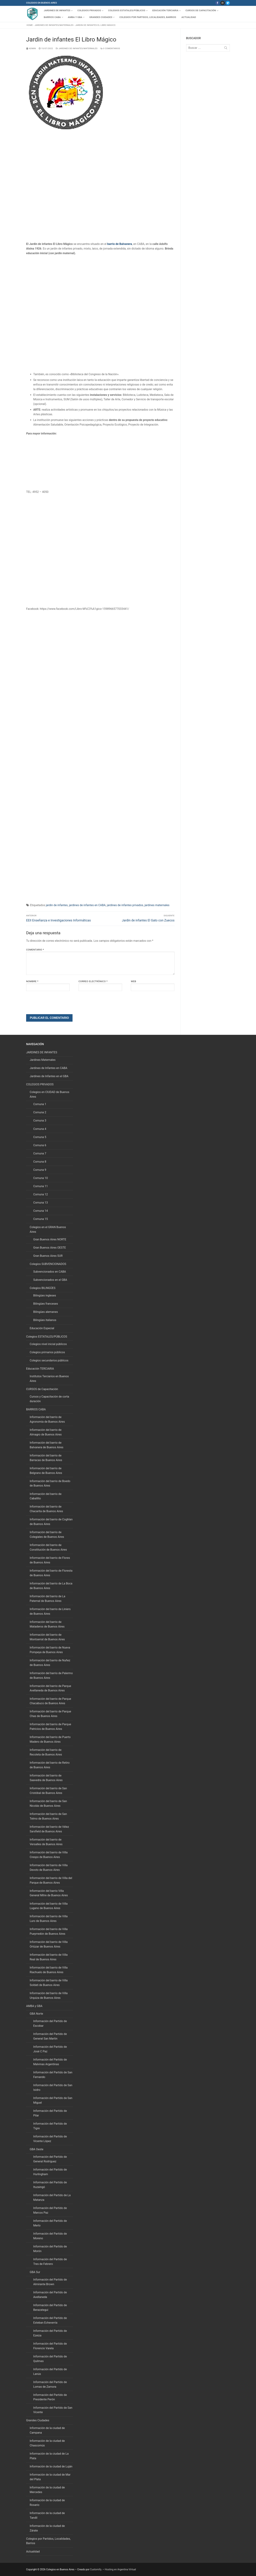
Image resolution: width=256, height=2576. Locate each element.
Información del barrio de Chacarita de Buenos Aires (46, 1509)
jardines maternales (157, 905)
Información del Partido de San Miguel (52, 2100)
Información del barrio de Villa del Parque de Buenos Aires (51, 1880)
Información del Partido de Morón (50, 2249)
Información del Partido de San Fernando (52, 2075)
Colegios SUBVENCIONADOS (48, 1264)
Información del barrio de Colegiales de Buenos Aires (47, 1535)
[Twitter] (228, 3)
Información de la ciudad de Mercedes (47, 2490)
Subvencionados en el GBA (50, 1280)
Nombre (32, 981)
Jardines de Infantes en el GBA (49, 1076)
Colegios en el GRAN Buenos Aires (48, 1229)
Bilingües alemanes (45, 1312)
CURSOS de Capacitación (42, 1389)
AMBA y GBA (34, 2006)
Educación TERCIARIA (40, 1368)
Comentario (35, 949)
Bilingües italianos (44, 1320)
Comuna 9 (39, 1170)
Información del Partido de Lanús (50, 2372)
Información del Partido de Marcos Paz (50, 2210)
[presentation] (53, 1004)
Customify (95, 2569)
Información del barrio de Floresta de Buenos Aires (51, 1573)
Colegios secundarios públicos (49, 1360)
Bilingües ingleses (44, 1295)
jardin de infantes (57, 905)
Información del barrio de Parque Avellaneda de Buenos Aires (50, 1688)
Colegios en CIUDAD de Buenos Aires (49, 1094)
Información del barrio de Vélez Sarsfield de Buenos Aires (49, 1829)
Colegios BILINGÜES (43, 1288)
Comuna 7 (39, 1153)
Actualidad (33, 2551)
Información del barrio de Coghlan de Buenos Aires (51, 1522)
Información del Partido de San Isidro (52, 2088)
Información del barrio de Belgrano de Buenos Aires (46, 1471)
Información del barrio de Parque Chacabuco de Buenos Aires (50, 1701)
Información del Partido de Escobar (50, 2023)
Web (133, 981)
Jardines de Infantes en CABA (48, 1068)
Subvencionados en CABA (49, 1271)
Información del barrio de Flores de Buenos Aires (50, 1560)
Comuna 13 (40, 1202)
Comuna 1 (39, 1104)
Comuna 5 (39, 1137)
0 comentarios (110, 48)
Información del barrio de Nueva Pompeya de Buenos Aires (50, 1650)
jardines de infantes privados (125, 905)
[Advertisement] (100, 165)
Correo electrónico (93, 981)
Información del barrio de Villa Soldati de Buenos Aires (49, 1983)
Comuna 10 (40, 1178)
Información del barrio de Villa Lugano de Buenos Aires (49, 1906)
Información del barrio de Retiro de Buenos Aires (50, 1765)
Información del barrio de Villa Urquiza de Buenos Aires (49, 1995)
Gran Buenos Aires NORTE (49, 1239)
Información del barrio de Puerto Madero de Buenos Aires (50, 1739)
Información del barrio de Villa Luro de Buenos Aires (49, 1919)
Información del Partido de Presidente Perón (50, 2397)
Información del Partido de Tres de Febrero (50, 2262)
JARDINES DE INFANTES (42, 1052)
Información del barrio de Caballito (46, 1496)
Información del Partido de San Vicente (52, 2410)
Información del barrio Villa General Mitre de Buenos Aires (49, 1893)
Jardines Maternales (42, 1060)
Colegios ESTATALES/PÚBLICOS (47, 1336)
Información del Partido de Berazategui (50, 2308)
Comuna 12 (40, 1194)
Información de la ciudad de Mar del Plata (50, 2477)
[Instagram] (222, 3)
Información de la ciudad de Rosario (47, 2503)
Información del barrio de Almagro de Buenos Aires (46, 1432)
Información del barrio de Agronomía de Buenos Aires (47, 1419)
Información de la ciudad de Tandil (47, 2515)
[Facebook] (217, 3)
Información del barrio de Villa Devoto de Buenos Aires (49, 1868)
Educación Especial (42, 1328)
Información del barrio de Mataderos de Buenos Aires (47, 1624)
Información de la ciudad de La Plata (49, 2456)
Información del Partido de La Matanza (52, 2198)
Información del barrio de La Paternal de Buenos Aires (47, 1599)
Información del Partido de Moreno (50, 2236)
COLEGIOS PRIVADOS (40, 1084)
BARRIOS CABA (36, 1409)
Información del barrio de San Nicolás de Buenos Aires (48, 1803)
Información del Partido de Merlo (50, 2223)
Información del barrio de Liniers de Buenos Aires (50, 1611)
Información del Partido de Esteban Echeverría (50, 2320)
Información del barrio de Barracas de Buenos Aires (46, 1458)
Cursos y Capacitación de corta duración (49, 1399)
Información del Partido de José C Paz (50, 2049)
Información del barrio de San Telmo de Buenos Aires (48, 1816)
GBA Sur (35, 2272)
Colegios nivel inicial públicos (48, 1344)
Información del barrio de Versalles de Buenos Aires (46, 1842)
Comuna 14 (40, 1210)
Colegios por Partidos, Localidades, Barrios (48, 2541)
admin (31, 48)
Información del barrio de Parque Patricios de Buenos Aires (50, 1727)
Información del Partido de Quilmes (50, 2359)
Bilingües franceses (45, 1303)
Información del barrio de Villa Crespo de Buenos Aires (49, 1855)
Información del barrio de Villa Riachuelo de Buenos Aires (49, 1970)
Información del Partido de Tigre (50, 2126)
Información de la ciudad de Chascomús (47, 2443)
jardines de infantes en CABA (87, 905)
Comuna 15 (40, 1219)
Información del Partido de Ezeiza (50, 2333)
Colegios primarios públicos (47, 1352)
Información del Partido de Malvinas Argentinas (50, 2062)
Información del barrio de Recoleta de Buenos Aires (46, 1752)
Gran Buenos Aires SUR (48, 1255)
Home (30, 25)
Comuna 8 (39, 1161)
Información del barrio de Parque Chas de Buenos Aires (50, 1714)
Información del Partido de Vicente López (50, 2139)
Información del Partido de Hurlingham (50, 2172)
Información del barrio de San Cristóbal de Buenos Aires (48, 1791)
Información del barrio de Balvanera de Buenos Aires (46, 1445)
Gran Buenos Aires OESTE (49, 1247)
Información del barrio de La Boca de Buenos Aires (51, 1586)
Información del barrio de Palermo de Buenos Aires (51, 1675)
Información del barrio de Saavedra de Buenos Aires (46, 1778)
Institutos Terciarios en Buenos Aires (49, 1379)
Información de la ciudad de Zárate (47, 2528)
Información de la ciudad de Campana (47, 2430)
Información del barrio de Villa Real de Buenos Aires (49, 1957)
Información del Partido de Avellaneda (50, 2295)
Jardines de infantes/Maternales (54, 25)
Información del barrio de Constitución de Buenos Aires (48, 1547)
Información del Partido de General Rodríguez (50, 2159)
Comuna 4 (39, 1129)
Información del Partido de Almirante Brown (50, 2282)
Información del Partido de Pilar (50, 2113)
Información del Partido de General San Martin (50, 2036)
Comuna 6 (39, 1145)
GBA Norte (37, 2013)
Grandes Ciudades (38, 2420)
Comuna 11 (40, 1186)
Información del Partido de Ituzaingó (50, 2185)
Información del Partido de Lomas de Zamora (50, 2384)
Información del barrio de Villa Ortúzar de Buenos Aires (49, 1944)
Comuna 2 (39, 1112)
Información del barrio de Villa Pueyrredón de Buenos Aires (49, 1931)
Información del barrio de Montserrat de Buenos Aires (47, 1637)
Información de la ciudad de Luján (51, 2466)
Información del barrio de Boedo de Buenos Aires (50, 1483)
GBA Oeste (37, 2149)
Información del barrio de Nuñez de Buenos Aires (50, 1663)
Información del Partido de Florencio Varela (50, 2346)
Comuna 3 (39, 1120)
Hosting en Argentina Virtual (120, 2569)
